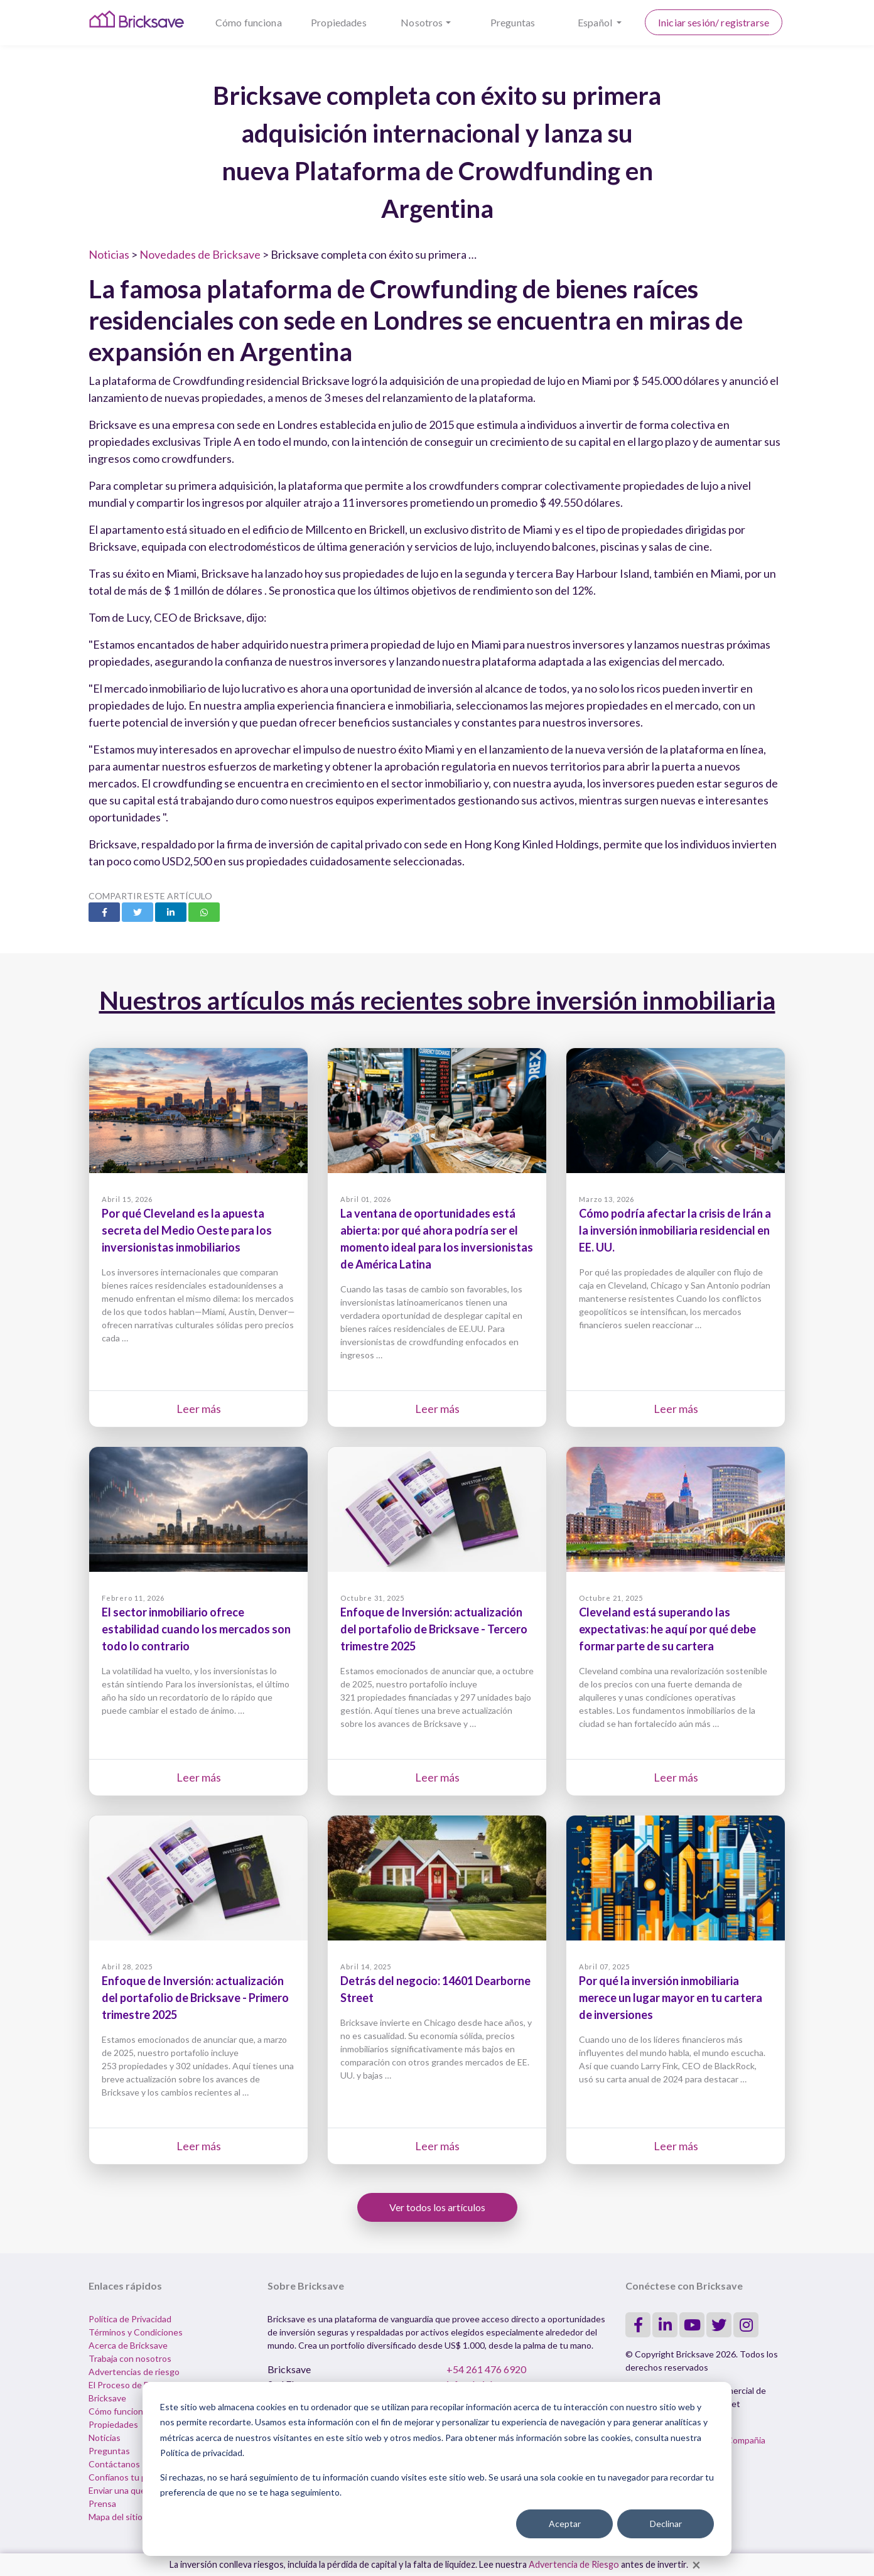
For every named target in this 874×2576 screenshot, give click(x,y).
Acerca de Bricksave (128, 2345)
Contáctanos (114, 2464)
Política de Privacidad (130, 2319)
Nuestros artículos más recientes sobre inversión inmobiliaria (437, 1000)
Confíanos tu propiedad (135, 2477)
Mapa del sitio (116, 2516)
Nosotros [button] (422, 22)
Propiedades (339, 22)
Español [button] (596, 22)
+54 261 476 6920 (486, 2369)
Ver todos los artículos (437, 2207)
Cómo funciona (248, 22)
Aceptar (565, 2523)
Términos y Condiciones (136, 2332)
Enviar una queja (120, 2490)
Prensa (102, 2503)
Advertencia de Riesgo (574, 2564)
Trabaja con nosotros (130, 2358)
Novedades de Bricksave (200, 254)
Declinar (666, 2523)
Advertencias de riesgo (134, 2371)
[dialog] (437, 2469)
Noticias (109, 254)
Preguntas (512, 22)
